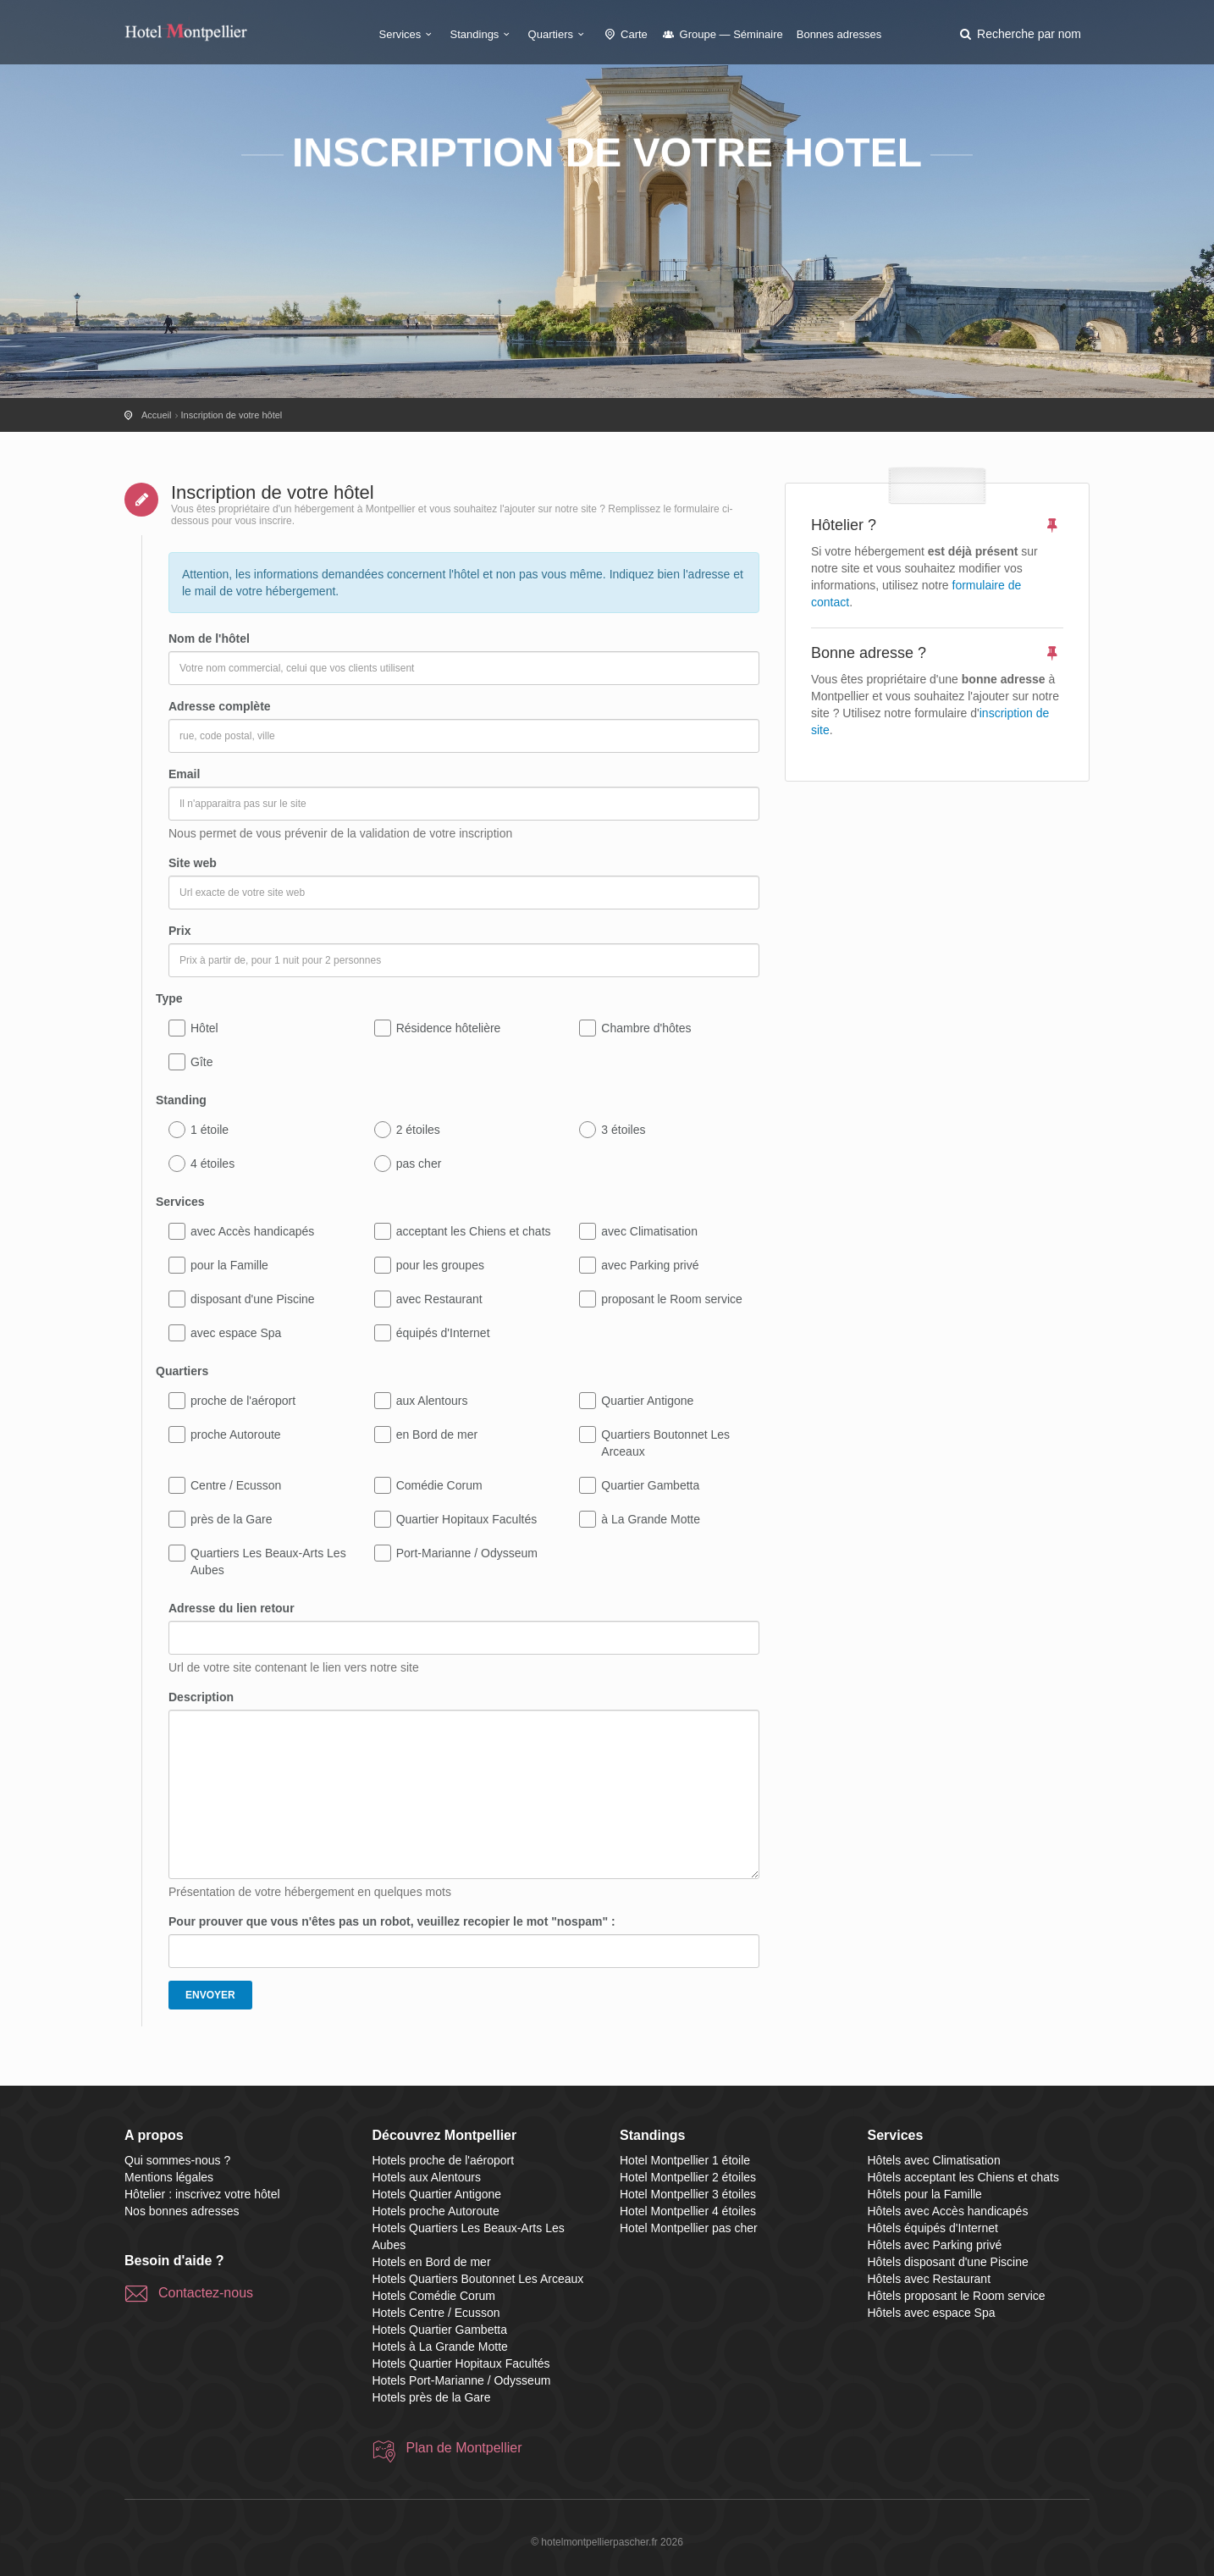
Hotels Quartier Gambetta (440, 2329)
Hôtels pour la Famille (925, 2194)
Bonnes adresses (839, 34)
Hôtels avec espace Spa (932, 2312)
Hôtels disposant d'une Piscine (948, 2262)
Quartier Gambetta (650, 1485)
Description (201, 1697)
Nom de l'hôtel (209, 638)
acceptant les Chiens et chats (473, 1231)
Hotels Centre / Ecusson (436, 2312)
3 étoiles (623, 1129)
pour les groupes (440, 1265)
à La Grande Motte (650, 1519)
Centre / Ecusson (235, 1485)
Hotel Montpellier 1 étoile (685, 2160)
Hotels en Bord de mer (431, 2262)
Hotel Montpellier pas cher (689, 2228)
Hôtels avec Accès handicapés (948, 2211)
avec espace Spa (235, 1333)
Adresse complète (219, 706)
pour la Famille (229, 1265)
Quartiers (558, 34)
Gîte (201, 1062)
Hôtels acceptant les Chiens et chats (963, 2177)
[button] (1019, 34)
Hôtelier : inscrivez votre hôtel (202, 2194)
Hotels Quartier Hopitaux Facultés (461, 2363)
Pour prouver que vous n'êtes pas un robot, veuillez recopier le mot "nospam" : (391, 1921)
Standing (181, 1100)
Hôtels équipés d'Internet (933, 2228)
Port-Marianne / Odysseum (467, 1553)
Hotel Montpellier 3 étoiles (688, 2194)
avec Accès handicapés (252, 1231)
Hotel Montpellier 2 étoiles (688, 2177)
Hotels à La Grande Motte (440, 2346)
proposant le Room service (671, 1299)
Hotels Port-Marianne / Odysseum (461, 2380)
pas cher (419, 1163)
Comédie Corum (439, 1485)
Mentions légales (168, 2177)
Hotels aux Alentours (426, 2177)
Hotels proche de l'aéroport (443, 2160)
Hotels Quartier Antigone (437, 2194)
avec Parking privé (649, 1265)
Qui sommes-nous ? (177, 2160)
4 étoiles (212, 1163)
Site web (192, 863)
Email (184, 774)
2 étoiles (418, 1129)
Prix (179, 930)
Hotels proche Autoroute (435, 2211)
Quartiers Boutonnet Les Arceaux (665, 1443)
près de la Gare (231, 1519)
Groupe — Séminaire (722, 34)
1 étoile (209, 1129)
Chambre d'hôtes (646, 1028)
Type (169, 998)
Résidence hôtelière (448, 1028)
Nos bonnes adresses (181, 2211)
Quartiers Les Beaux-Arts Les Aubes (268, 1561)
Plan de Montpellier (464, 2448)
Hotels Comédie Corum (434, 2295)
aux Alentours (432, 1400)
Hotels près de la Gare (431, 2397)
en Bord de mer (437, 1434)
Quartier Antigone (647, 1400)
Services (408, 34)
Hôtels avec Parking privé (935, 2245)
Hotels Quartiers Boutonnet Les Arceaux (478, 2279)
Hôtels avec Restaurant (929, 2279)
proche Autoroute (235, 1434)
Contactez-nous (205, 2293)
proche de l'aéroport (242, 1400)
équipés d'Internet (443, 1333)
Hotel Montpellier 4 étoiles (688, 2211)
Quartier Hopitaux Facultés (467, 1519)
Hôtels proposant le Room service (957, 2295)
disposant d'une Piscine (252, 1299)
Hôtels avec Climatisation (934, 2160)
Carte (625, 34)
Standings (482, 34)
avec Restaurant (439, 1299)
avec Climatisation (649, 1231)
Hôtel (204, 1028)
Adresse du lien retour (231, 1608)
